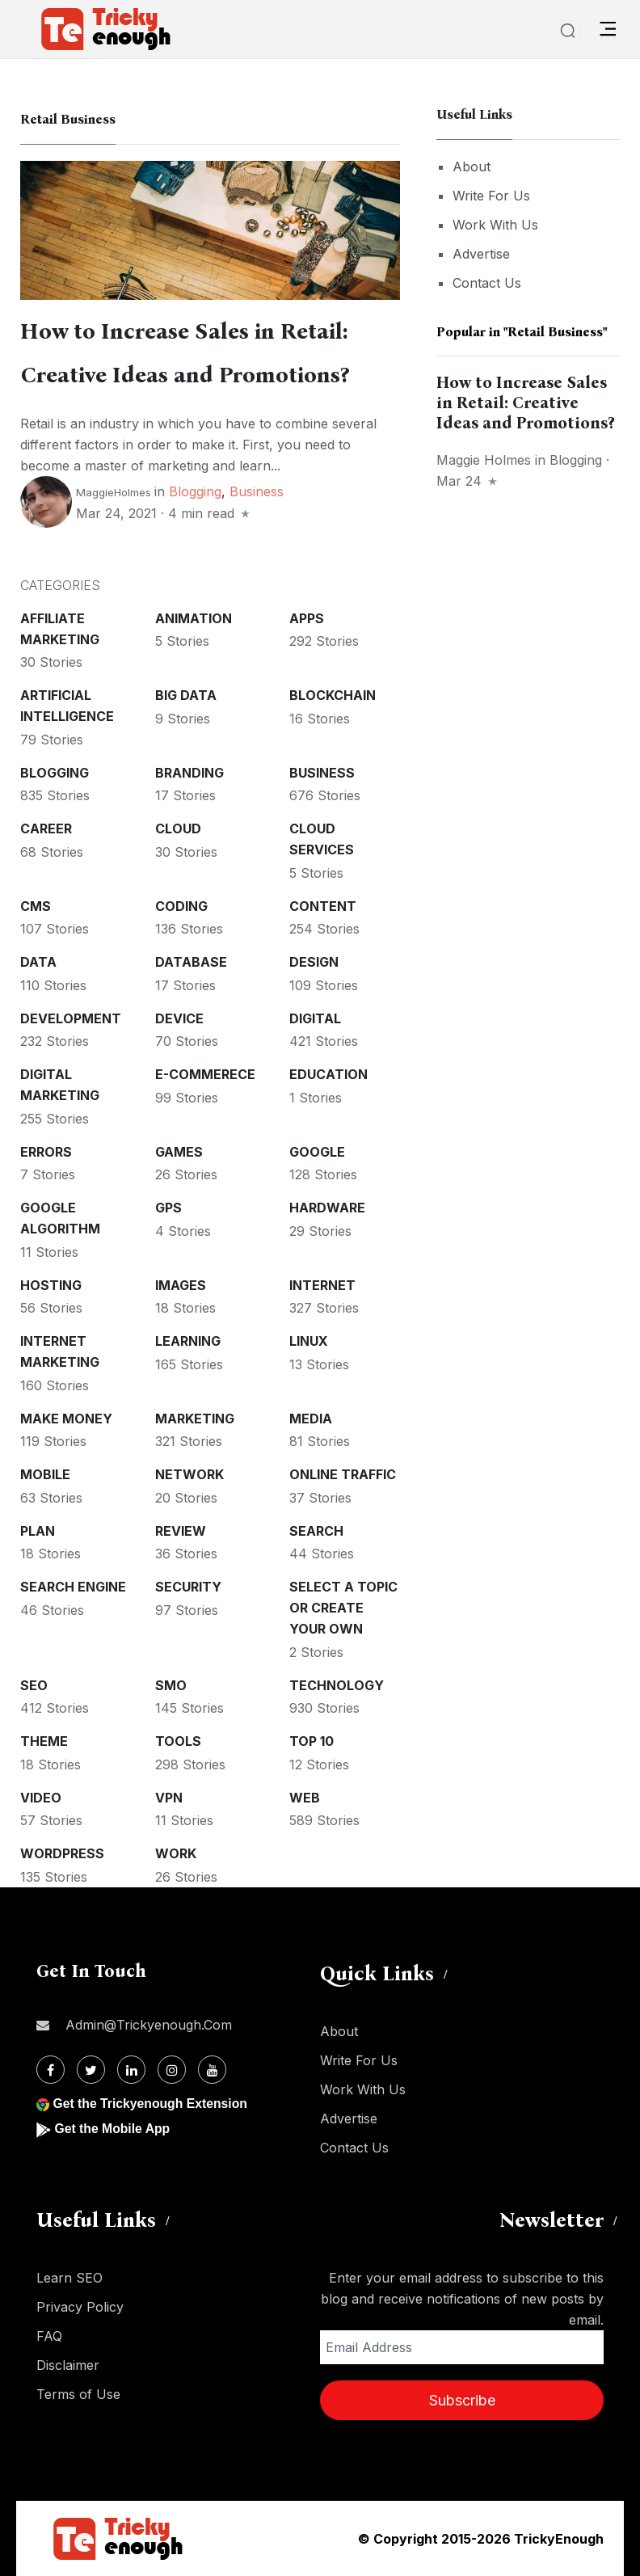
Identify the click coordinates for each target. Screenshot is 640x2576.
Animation (193, 618)
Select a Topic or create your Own (343, 1608)
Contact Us (487, 283)
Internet (322, 1285)
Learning (188, 1341)
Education (328, 1074)
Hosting (51, 1285)
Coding (181, 906)
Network (189, 1474)
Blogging (195, 491)
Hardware (327, 1207)
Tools (178, 1741)
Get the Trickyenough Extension (152, 2103)
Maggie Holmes (483, 460)
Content (322, 906)
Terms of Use (78, 2394)
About (472, 166)
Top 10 (311, 1741)
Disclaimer (67, 2365)
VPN (169, 1798)
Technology (336, 1685)
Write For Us (491, 196)
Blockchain (332, 695)
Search (316, 1531)
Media (310, 1418)
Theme (44, 1741)
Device (179, 1018)
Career (46, 828)
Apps (306, 618)
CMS (35, 906)
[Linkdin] (131, 2069)
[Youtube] (212, 2069)
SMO (171, 1685)
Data (38, 962)
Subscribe (462, 2400)
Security (188, 1587)
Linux (308, 1341)
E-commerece (205, 1074)
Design (314, 962)
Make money (66, 1418)
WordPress (62, 1853)
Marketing (194, 1418)
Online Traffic (342, 1474)
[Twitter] (91, 2069)
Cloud (178, 828)
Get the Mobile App (112, 2128)
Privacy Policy (80, 2307)
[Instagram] (172, 2069)
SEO (34, 1685)
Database (191, 962)
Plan (37, 1531)
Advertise (481, 254)
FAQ (49, 2336)
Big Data (186, 695)
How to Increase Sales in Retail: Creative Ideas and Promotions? (525, 402)
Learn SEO (69, 2278)
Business (256, 491)
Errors (46, 1152)
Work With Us (495, 225)
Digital (315, 1018)
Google (317, 1152)
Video (40, 1798)
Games (179, 1152)
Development (70, 1018)
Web (304, 1798)
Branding (189, 773)
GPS (168, 1207)
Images (180, 1285)
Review (180, 1531)
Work (175, 1853)
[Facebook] (50, 2069)
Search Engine (73, 1587)
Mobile (45, 1474)
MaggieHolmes (113, 492)
